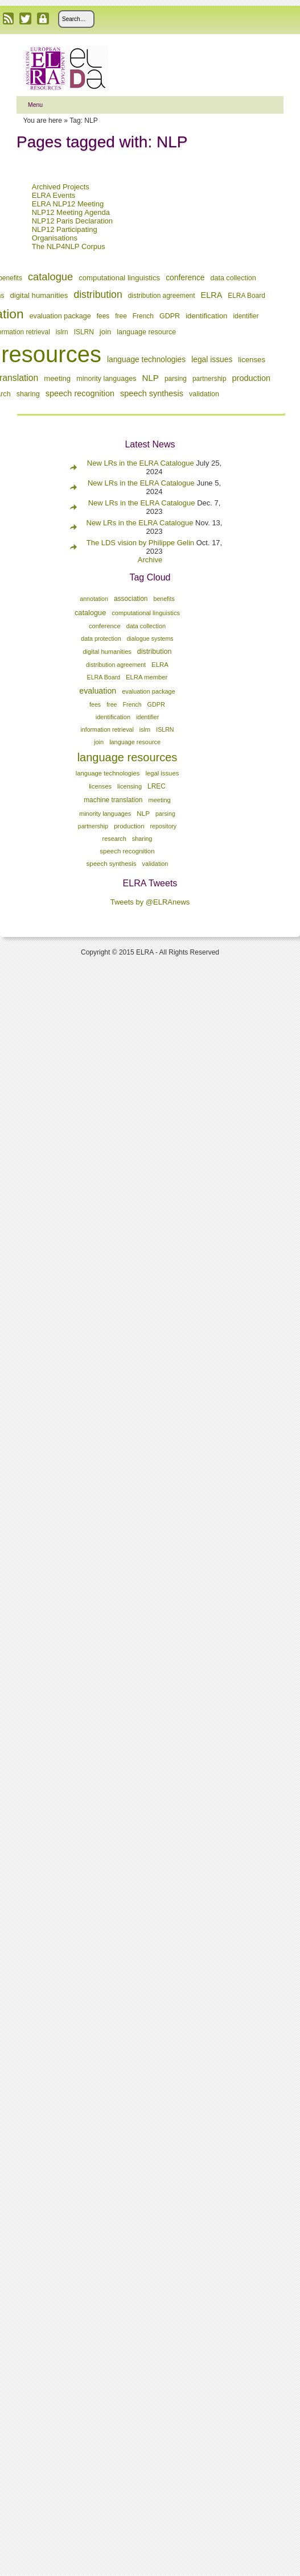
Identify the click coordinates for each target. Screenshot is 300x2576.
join (106, 331)
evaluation (97, 690)
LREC (156, 786)
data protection (101, 638)
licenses (251, 359)
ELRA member (146, 677)
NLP (150, 378)
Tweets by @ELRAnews (150, 902)
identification (206, 316)
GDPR (169, 316)
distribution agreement (161, 296)
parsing (176, 379)
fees (103, 316)
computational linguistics (119, 277)
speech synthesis (151, 393)
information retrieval (106, 729)
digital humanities (39, 295)
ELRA (212, 295)
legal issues (211, 359)
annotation (94, 598)
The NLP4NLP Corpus (68, 246)
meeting (57, 378)
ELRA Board (246, 296)
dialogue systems (150, 638)
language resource (146, 332)
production (251, 378)
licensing (129, 786)
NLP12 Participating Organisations (64, 233)
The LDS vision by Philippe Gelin (140, 542)
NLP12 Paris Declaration (72, 221)
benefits (163, 598)
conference (185, 277)
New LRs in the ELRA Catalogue (141, 463)
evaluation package (60, 316)
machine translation (113, 800)
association (131, 599)
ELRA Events (54, 195)
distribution (97, 294)
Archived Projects (60, 186)
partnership (209, 379)
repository (163, 826)
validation (204, 394)
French (143, 316)
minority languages (106, 379)
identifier (245, 316)
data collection (233, 278)
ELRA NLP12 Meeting (68, 204)
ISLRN (84, 332)
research (114, 838)
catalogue (50, 277)
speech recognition (80, 393)
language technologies (146, 359)
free (121, 316)
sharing (28, 394)
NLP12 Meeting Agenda (71, 212)
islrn (62, 332)
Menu (35, 105)
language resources (127, 757)
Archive (150, 559)
